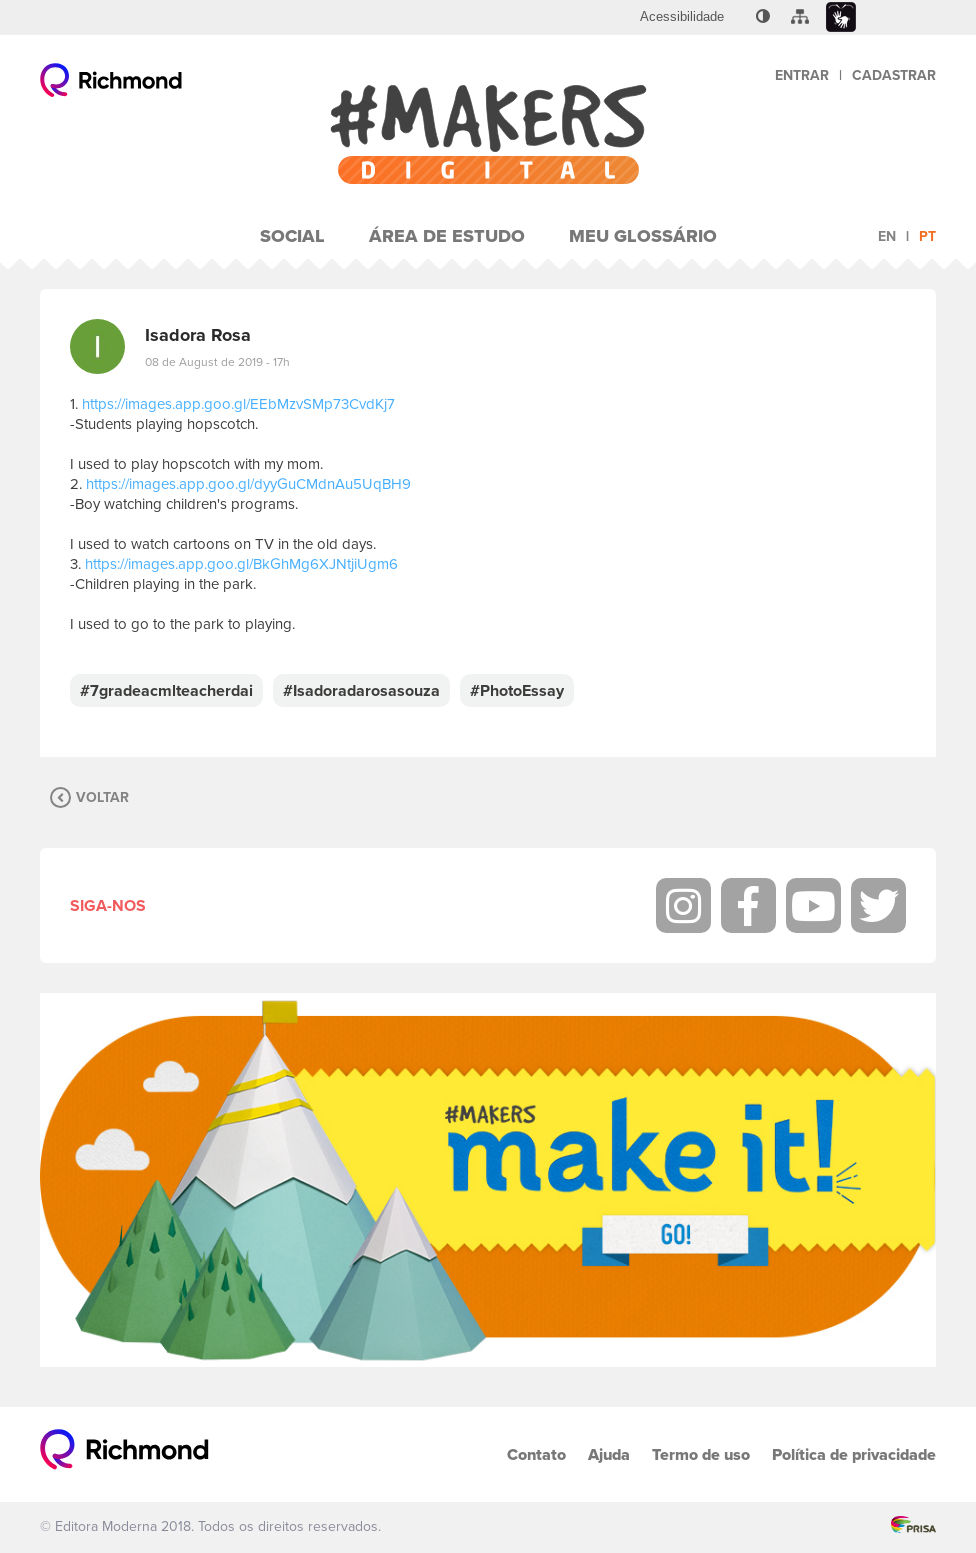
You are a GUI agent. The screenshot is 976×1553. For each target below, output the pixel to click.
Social (292, 236)
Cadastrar (894, 75)
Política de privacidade (854, 1454)
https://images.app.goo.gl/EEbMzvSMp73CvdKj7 (238, 404)
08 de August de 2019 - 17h (217, 362)
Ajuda (609, 1454)
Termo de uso (701, 1454)
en (887, 236)
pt (927, 236)
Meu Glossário (643, 236)
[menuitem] (682, 17)
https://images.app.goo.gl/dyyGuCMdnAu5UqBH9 (248, 484)
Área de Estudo (447, 236)
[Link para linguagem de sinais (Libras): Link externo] (841, 17)
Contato (536, 1454)
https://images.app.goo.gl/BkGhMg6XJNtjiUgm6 (241, 564)
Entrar (802, 75)
